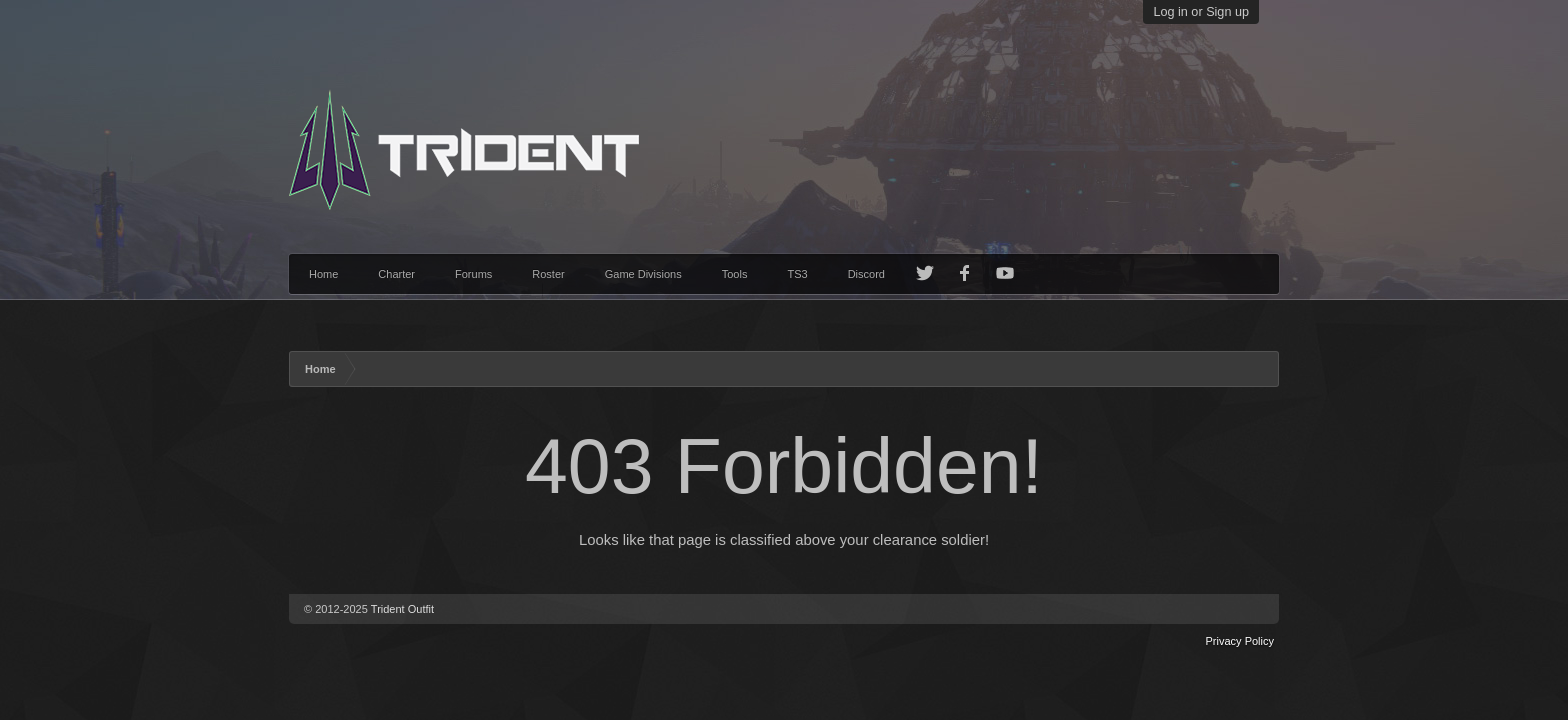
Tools (735, 274)
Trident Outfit (402, 609)
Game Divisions (643, 274)
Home (323, 274)
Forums (473, 274)
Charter (396, 274)
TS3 (797, 274)
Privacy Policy (1240, 641)
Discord (866, 274)
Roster (548, 274)
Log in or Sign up (1201, 12)
